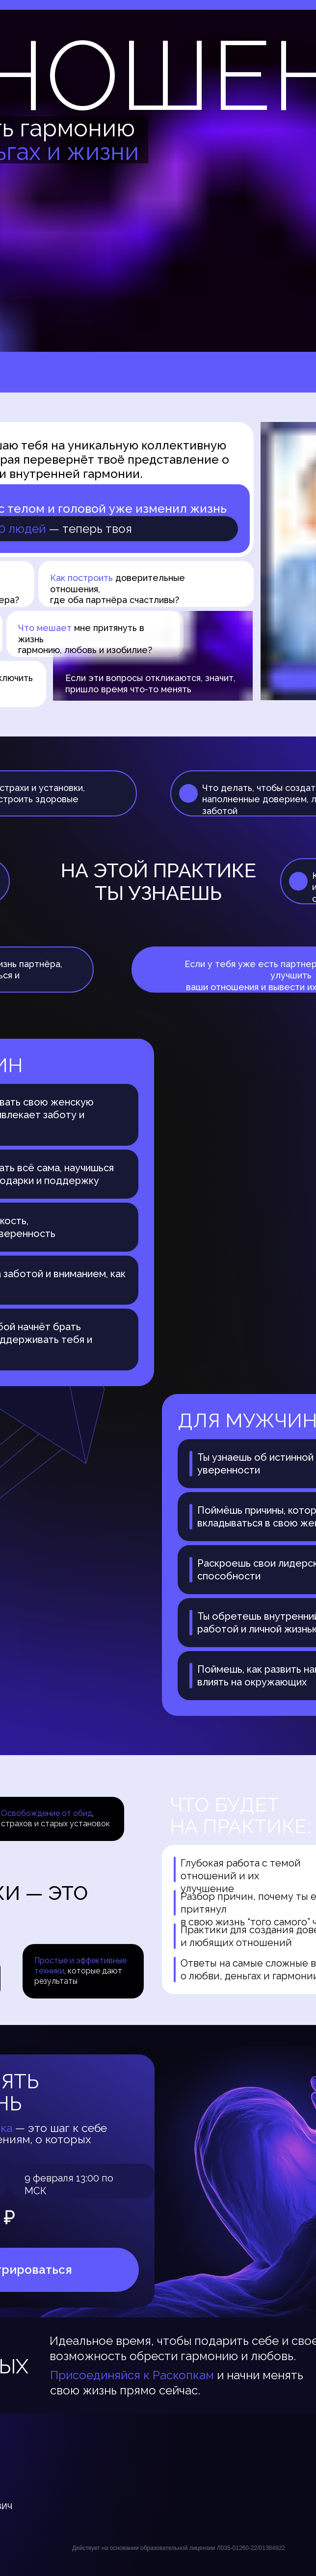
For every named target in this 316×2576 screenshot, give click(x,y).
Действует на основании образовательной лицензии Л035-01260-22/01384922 (178, 2548)
